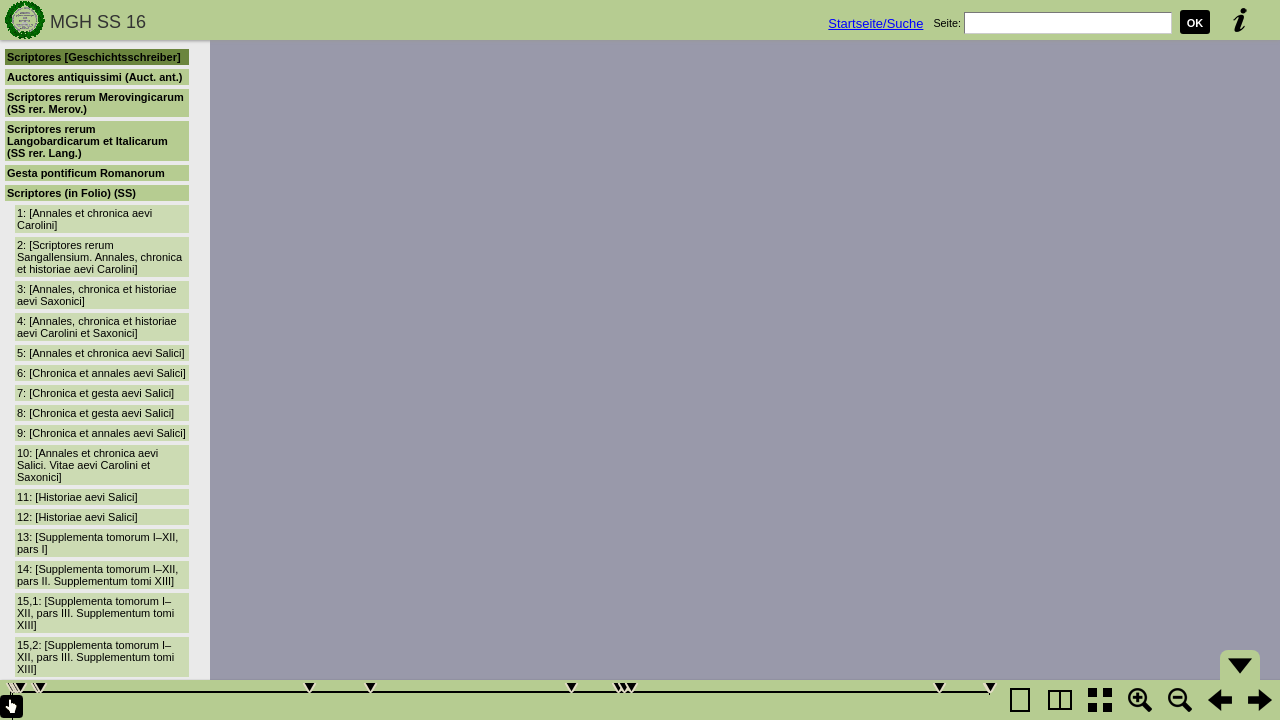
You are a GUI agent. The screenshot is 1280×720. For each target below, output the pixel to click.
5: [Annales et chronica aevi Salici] (101, 353)
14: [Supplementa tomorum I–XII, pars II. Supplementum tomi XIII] (97, 575)
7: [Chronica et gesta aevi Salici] (95, 393)
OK (1195, 23)
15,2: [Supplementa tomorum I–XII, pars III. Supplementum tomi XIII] (95, 657)
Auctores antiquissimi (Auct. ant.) (94, 77)
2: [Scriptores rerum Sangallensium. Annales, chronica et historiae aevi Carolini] (99, 257)
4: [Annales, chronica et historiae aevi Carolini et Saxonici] (97, 327)
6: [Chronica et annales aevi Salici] (101, 373)
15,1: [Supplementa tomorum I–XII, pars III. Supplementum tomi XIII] (95, 613)
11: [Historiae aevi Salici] (77, 497)
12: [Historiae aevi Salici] (77, 517)
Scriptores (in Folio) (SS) (71, 193)
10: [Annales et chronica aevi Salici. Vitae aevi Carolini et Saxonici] (87, 465)
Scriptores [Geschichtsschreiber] (94, 57)
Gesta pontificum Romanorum (86, 173)
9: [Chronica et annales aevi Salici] (101, 433)
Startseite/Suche (875, 23)
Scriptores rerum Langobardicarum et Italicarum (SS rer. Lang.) (87, 141)
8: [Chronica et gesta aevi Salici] (95, 413)
